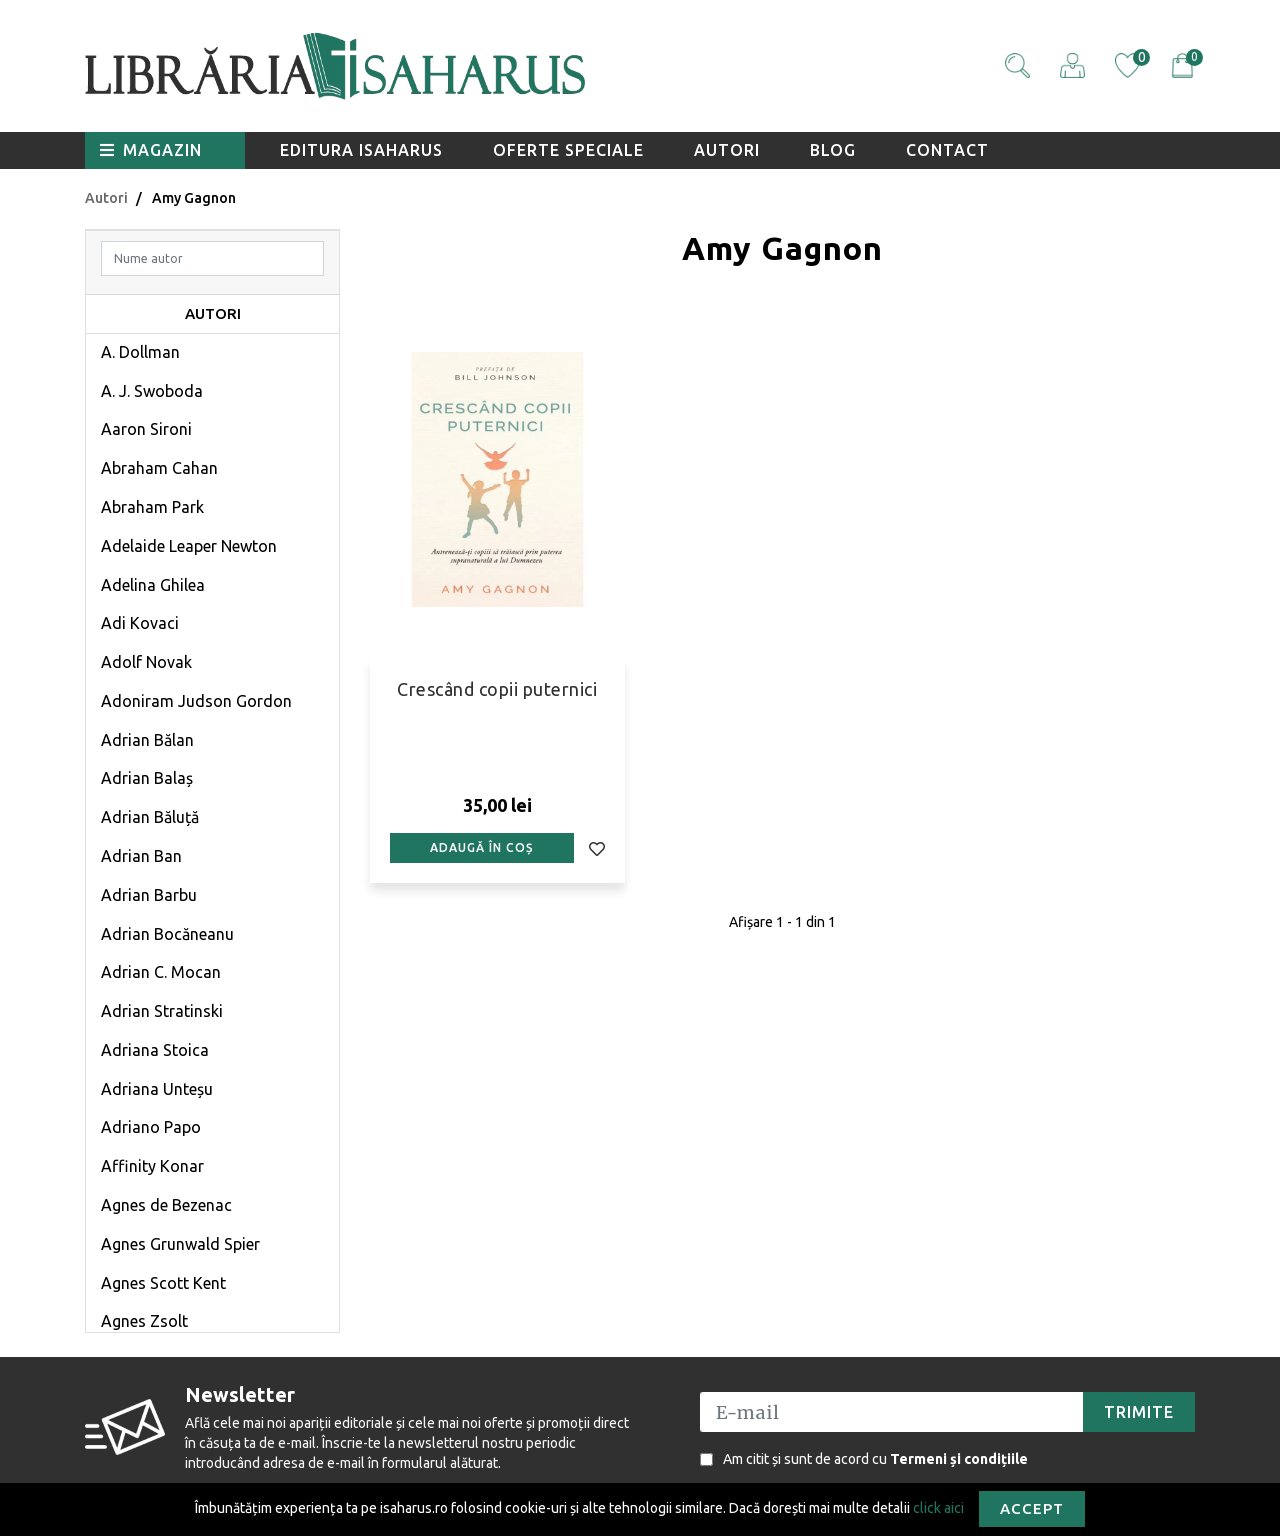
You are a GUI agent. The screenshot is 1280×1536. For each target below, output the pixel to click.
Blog (833, 150)
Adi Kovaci (140, 623)
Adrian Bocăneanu (167, 934)
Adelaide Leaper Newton (189, 546)
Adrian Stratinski (162, 1011)
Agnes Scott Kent (163, 1283)
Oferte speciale (568, 150)
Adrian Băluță (150, 817)
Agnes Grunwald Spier (180, 1244)
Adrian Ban (141, 856)
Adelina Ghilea (153, 585)
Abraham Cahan (159, 468)
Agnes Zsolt (144, 1321)
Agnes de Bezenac (166, 1205)
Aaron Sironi (146, 429)
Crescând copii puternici (497, 689)
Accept (1032, 1508)
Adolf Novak (146, 662)
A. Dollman (140, 352)
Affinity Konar (152, 1166)
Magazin (151, 150)
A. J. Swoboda (152, 391)
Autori (727, 150)
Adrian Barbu (149, 895)
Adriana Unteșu (157, 1089)
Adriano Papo (151, 1127)
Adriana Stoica (155, 1050)
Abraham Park (152, 507)
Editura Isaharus (361, 150)
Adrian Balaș (147, 778)
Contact (947, 150)
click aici (938, 1507)
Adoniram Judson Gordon (196, 701)
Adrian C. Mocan (161, 972)
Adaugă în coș (481, 847)
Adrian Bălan (147, 740)
